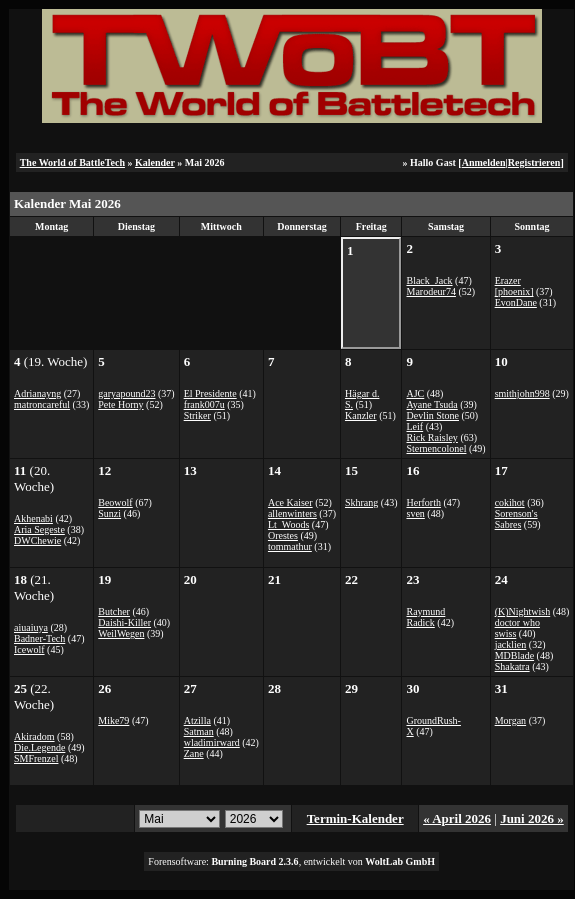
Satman (199, 731)
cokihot (510, 502)
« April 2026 (457, 818)
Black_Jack (429, 280)
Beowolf (115, 502)
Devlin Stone (432, 415)
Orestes (283, 535)
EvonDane (516, 302)
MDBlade (514, 655)
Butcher (114, 611)
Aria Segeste (39, 529)
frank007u (204, 404)
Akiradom (34, 736)
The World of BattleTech (72, 162)
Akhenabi (33, 518)
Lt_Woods (288, 524)
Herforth (423, 502)
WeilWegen (121, 633)
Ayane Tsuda (431, 404)
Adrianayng (37, 393)
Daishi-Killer (124, 622)
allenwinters (292, 513)
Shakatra (512, 666)
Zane (194, 753)
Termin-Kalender (355, 818)
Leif (414, 426)
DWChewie (37, 540)
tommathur (290, 546)
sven (415, 513)
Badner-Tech (39, 638)
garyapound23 (126, 393)
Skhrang (361, 502)
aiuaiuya (31, 627)
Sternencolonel (436, 448)
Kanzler (361, 415)
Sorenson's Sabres (516, 519)
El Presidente (210, 393)
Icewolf (29, 649)
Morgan (510, 720)
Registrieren (534, 162)
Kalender (155, 162)
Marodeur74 (430, 291)
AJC (415, 393)
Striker (197, 415)
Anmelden (484, 162)
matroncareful (42, 404)
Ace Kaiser (290, 502)
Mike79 (113, 720)
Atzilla (197, 720)
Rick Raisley (431, 437)
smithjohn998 (522, 393)
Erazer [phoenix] (514, 286)
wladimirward (212, 742)
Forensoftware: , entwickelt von (291, 861)
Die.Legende (39, 747)
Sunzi (109, 513)
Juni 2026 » (532, 818)
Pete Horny (120, 404)
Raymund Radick (425, 617)
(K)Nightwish (523, 611)
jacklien (511, 644)
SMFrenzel (36, 758)
